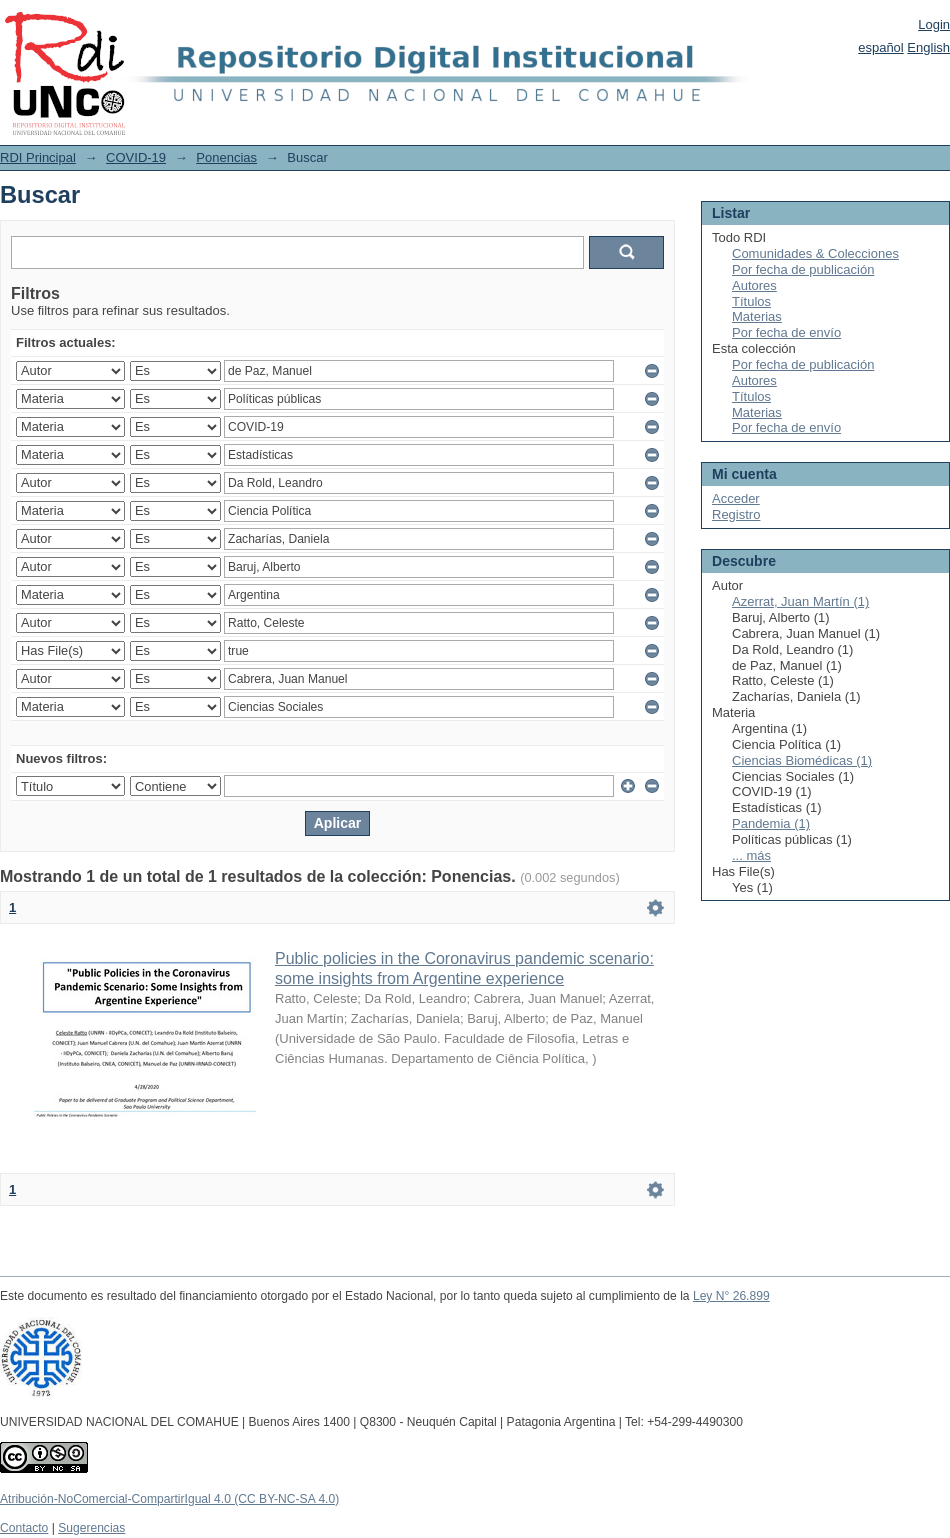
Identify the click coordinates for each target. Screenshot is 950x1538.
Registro (736, 514)
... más (751, 855)
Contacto (24, 1528)
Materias (757, 316)
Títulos (751, 301)
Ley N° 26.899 (731, 1296)
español (881, 47)
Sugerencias (91, 1528)
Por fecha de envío (786, 332)
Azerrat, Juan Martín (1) (800, 601)
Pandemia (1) (771, 823)
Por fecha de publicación (803, 269)
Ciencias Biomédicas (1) (802, 760)
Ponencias (226, 157)
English (928, 47)
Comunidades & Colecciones (815, 253)
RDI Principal (38, 157)
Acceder (736, 498)
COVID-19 (136, 157)
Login (934, 24)
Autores (754, 285)
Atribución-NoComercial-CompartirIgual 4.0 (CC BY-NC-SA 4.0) (169, 1499)
